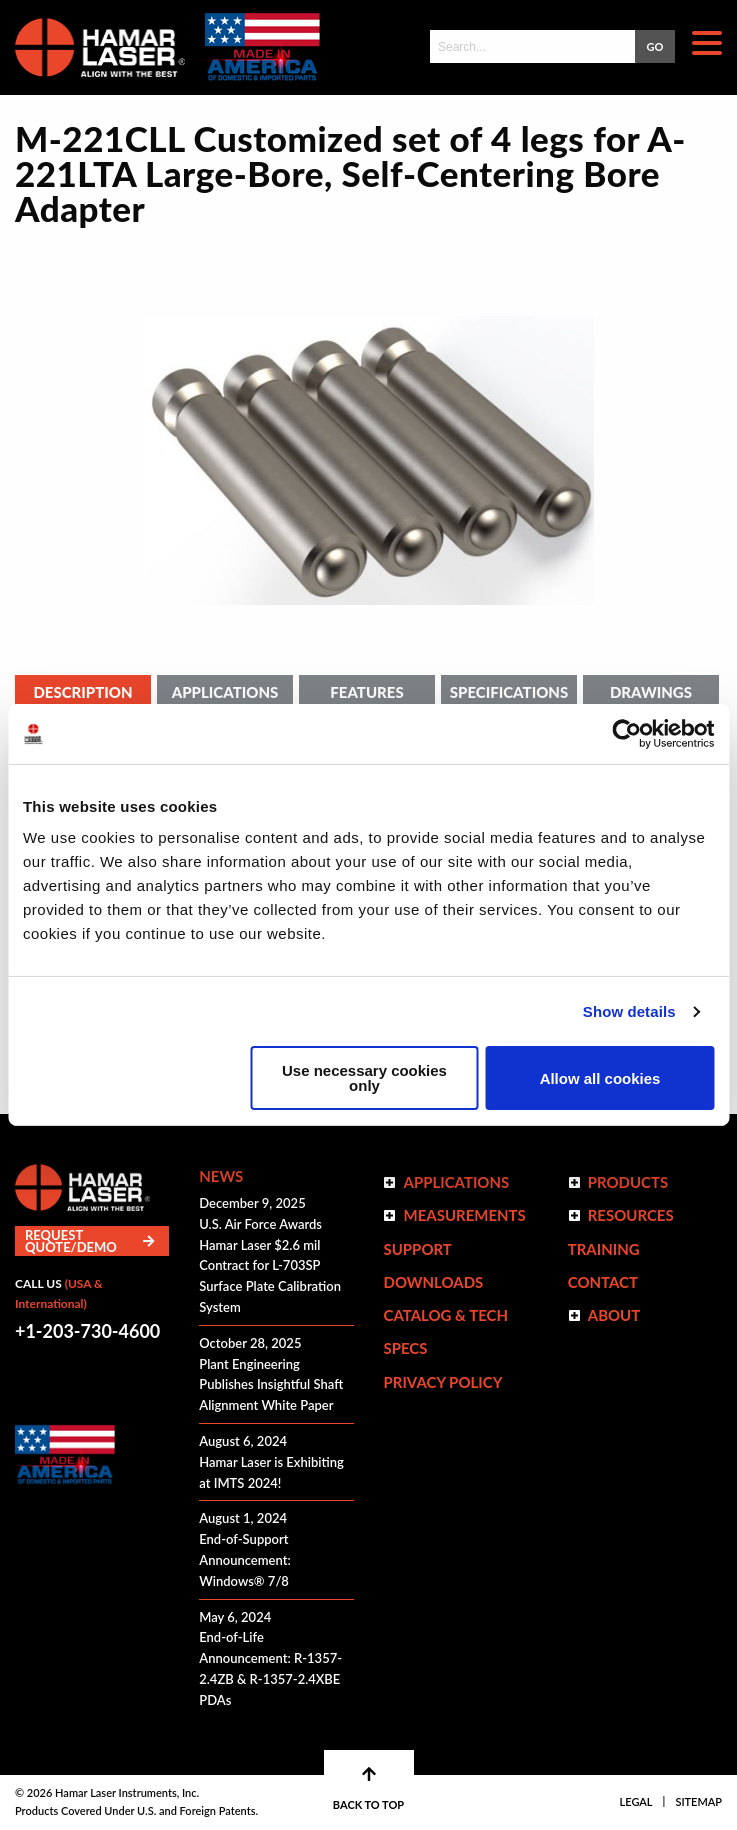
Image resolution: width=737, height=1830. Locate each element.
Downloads (433, 1282)
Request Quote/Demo (89, 1241)
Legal (636, 1801)
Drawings (651, 692)
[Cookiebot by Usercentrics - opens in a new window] (626, 734)
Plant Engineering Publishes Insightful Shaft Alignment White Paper (271, 1385)
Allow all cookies (600, 1078)
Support (417, 1249)
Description (82, 692)
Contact (603, 1282)
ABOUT (614, 1315)
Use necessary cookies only (364, 1078)
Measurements (464, 1215)
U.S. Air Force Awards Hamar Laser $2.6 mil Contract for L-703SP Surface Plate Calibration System (270, 1265)
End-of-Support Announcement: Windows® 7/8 (244, 1560)
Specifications (509, 692)
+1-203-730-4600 (87, 1331)
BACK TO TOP (368, 1788)
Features (366, 692)
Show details (629, 1011)
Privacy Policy (442, 1382)
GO (655, 46)
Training (604, 1249)
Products (628, 1182)
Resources (631, 1215)
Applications (225, 692)
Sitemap (698, 1801)
